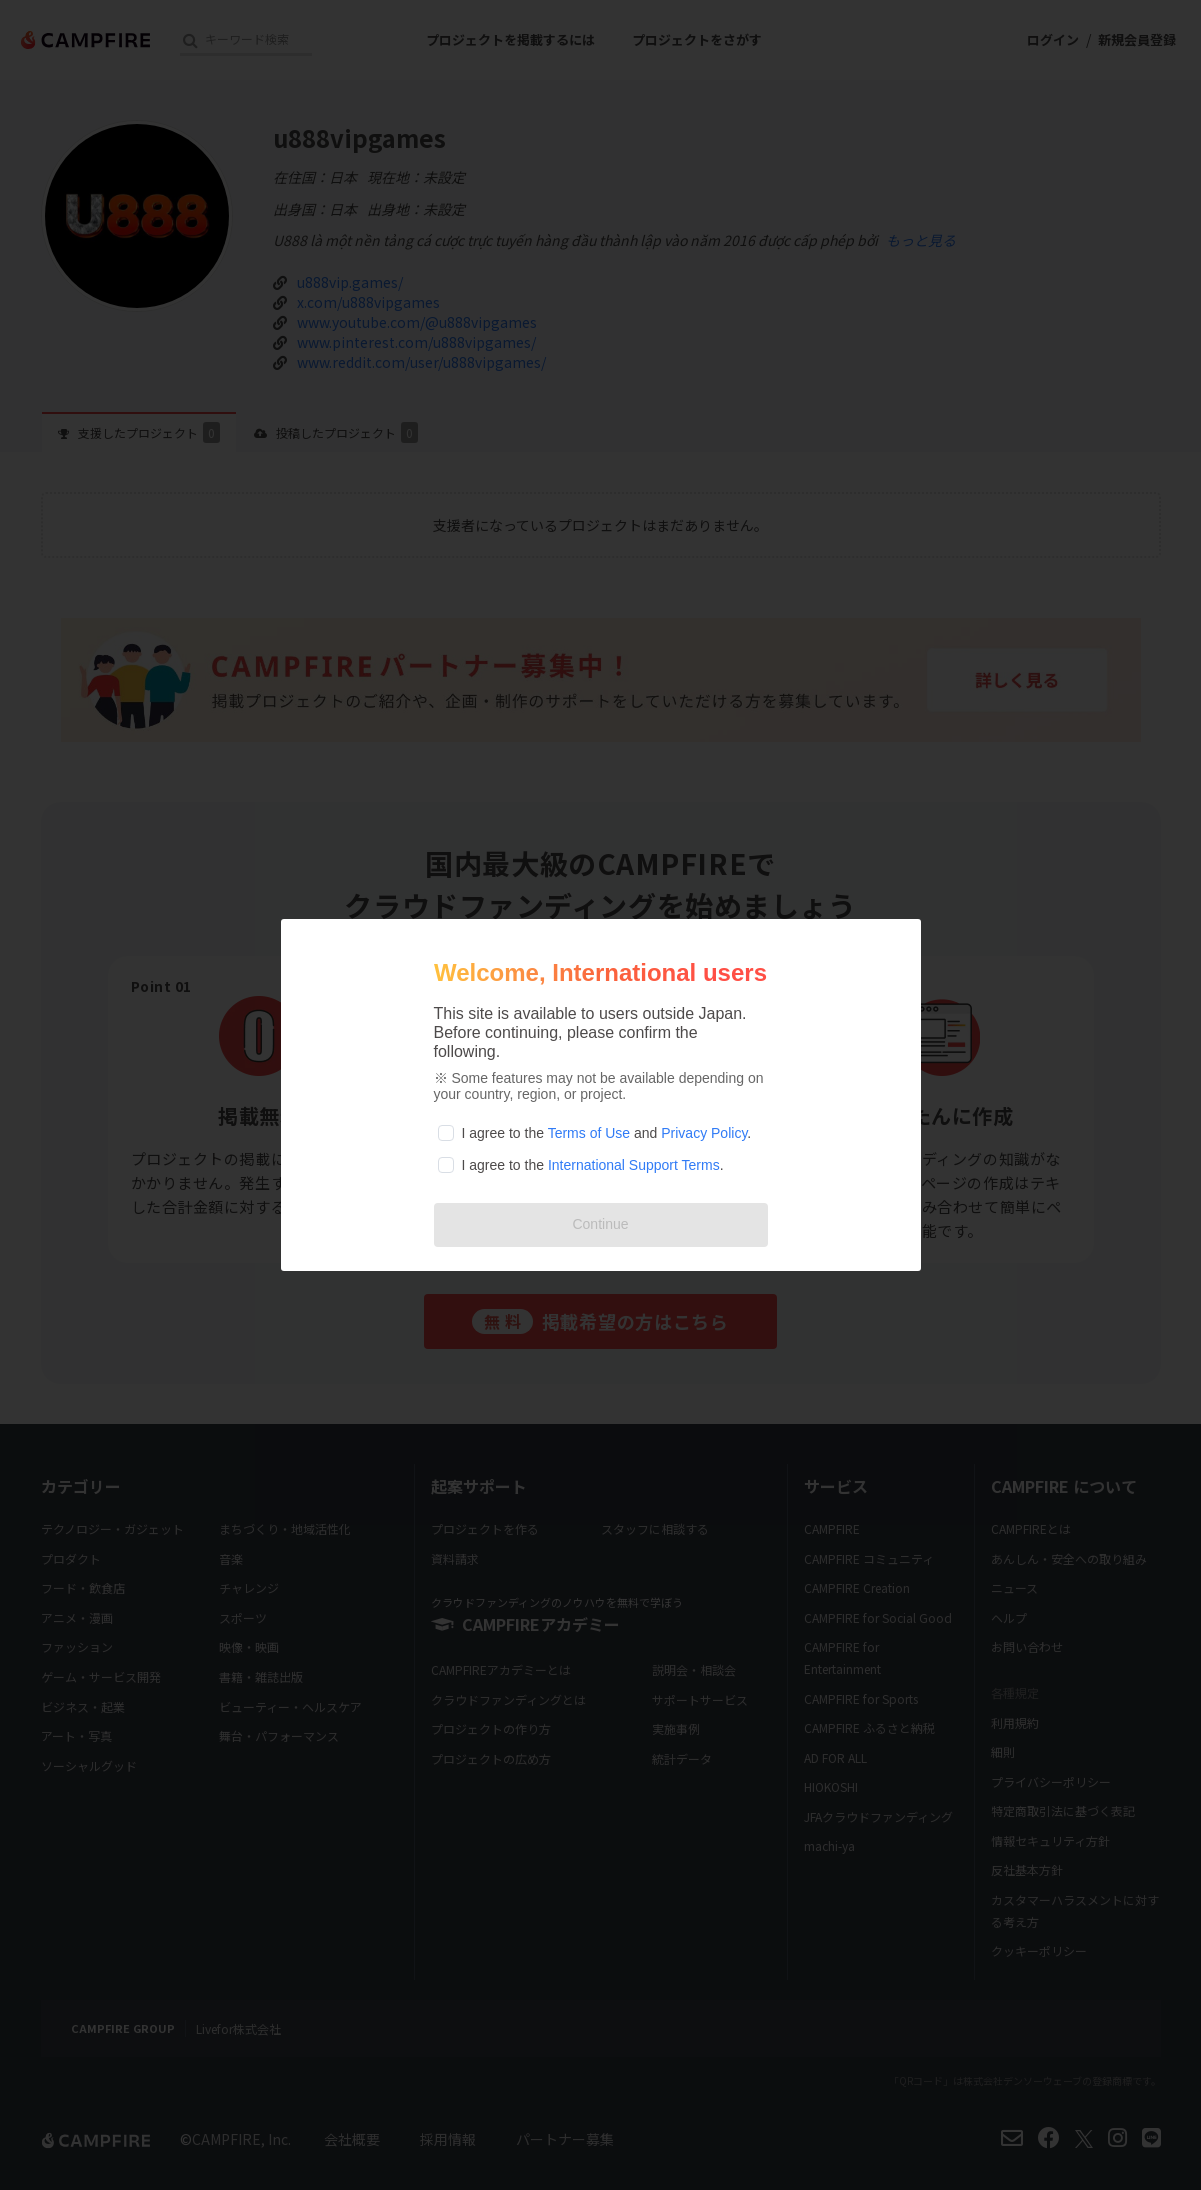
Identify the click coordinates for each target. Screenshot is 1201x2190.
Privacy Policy (704, 1133)
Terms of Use (589, 1133)
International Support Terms (634, 1165)
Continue (600, 1224)
